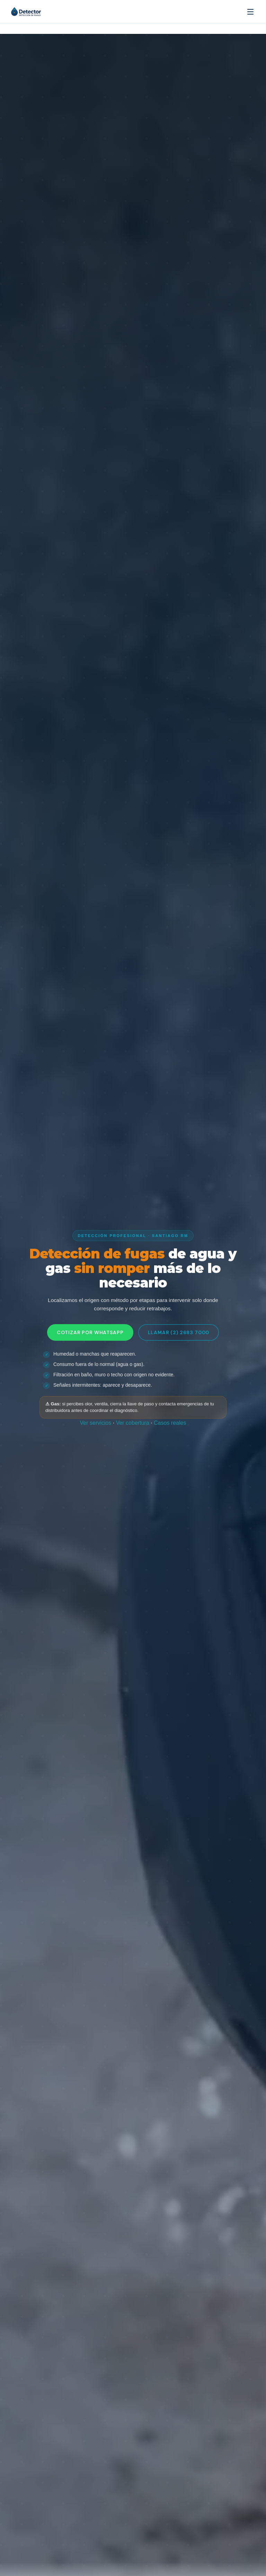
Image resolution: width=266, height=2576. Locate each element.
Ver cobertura (132, 1423)
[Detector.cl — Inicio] (36, 11)
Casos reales (170, 1423)
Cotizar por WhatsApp (90, 1332)
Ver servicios (96, 1423)
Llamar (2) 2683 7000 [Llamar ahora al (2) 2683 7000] (179, 1332)
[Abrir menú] (250, 11)
